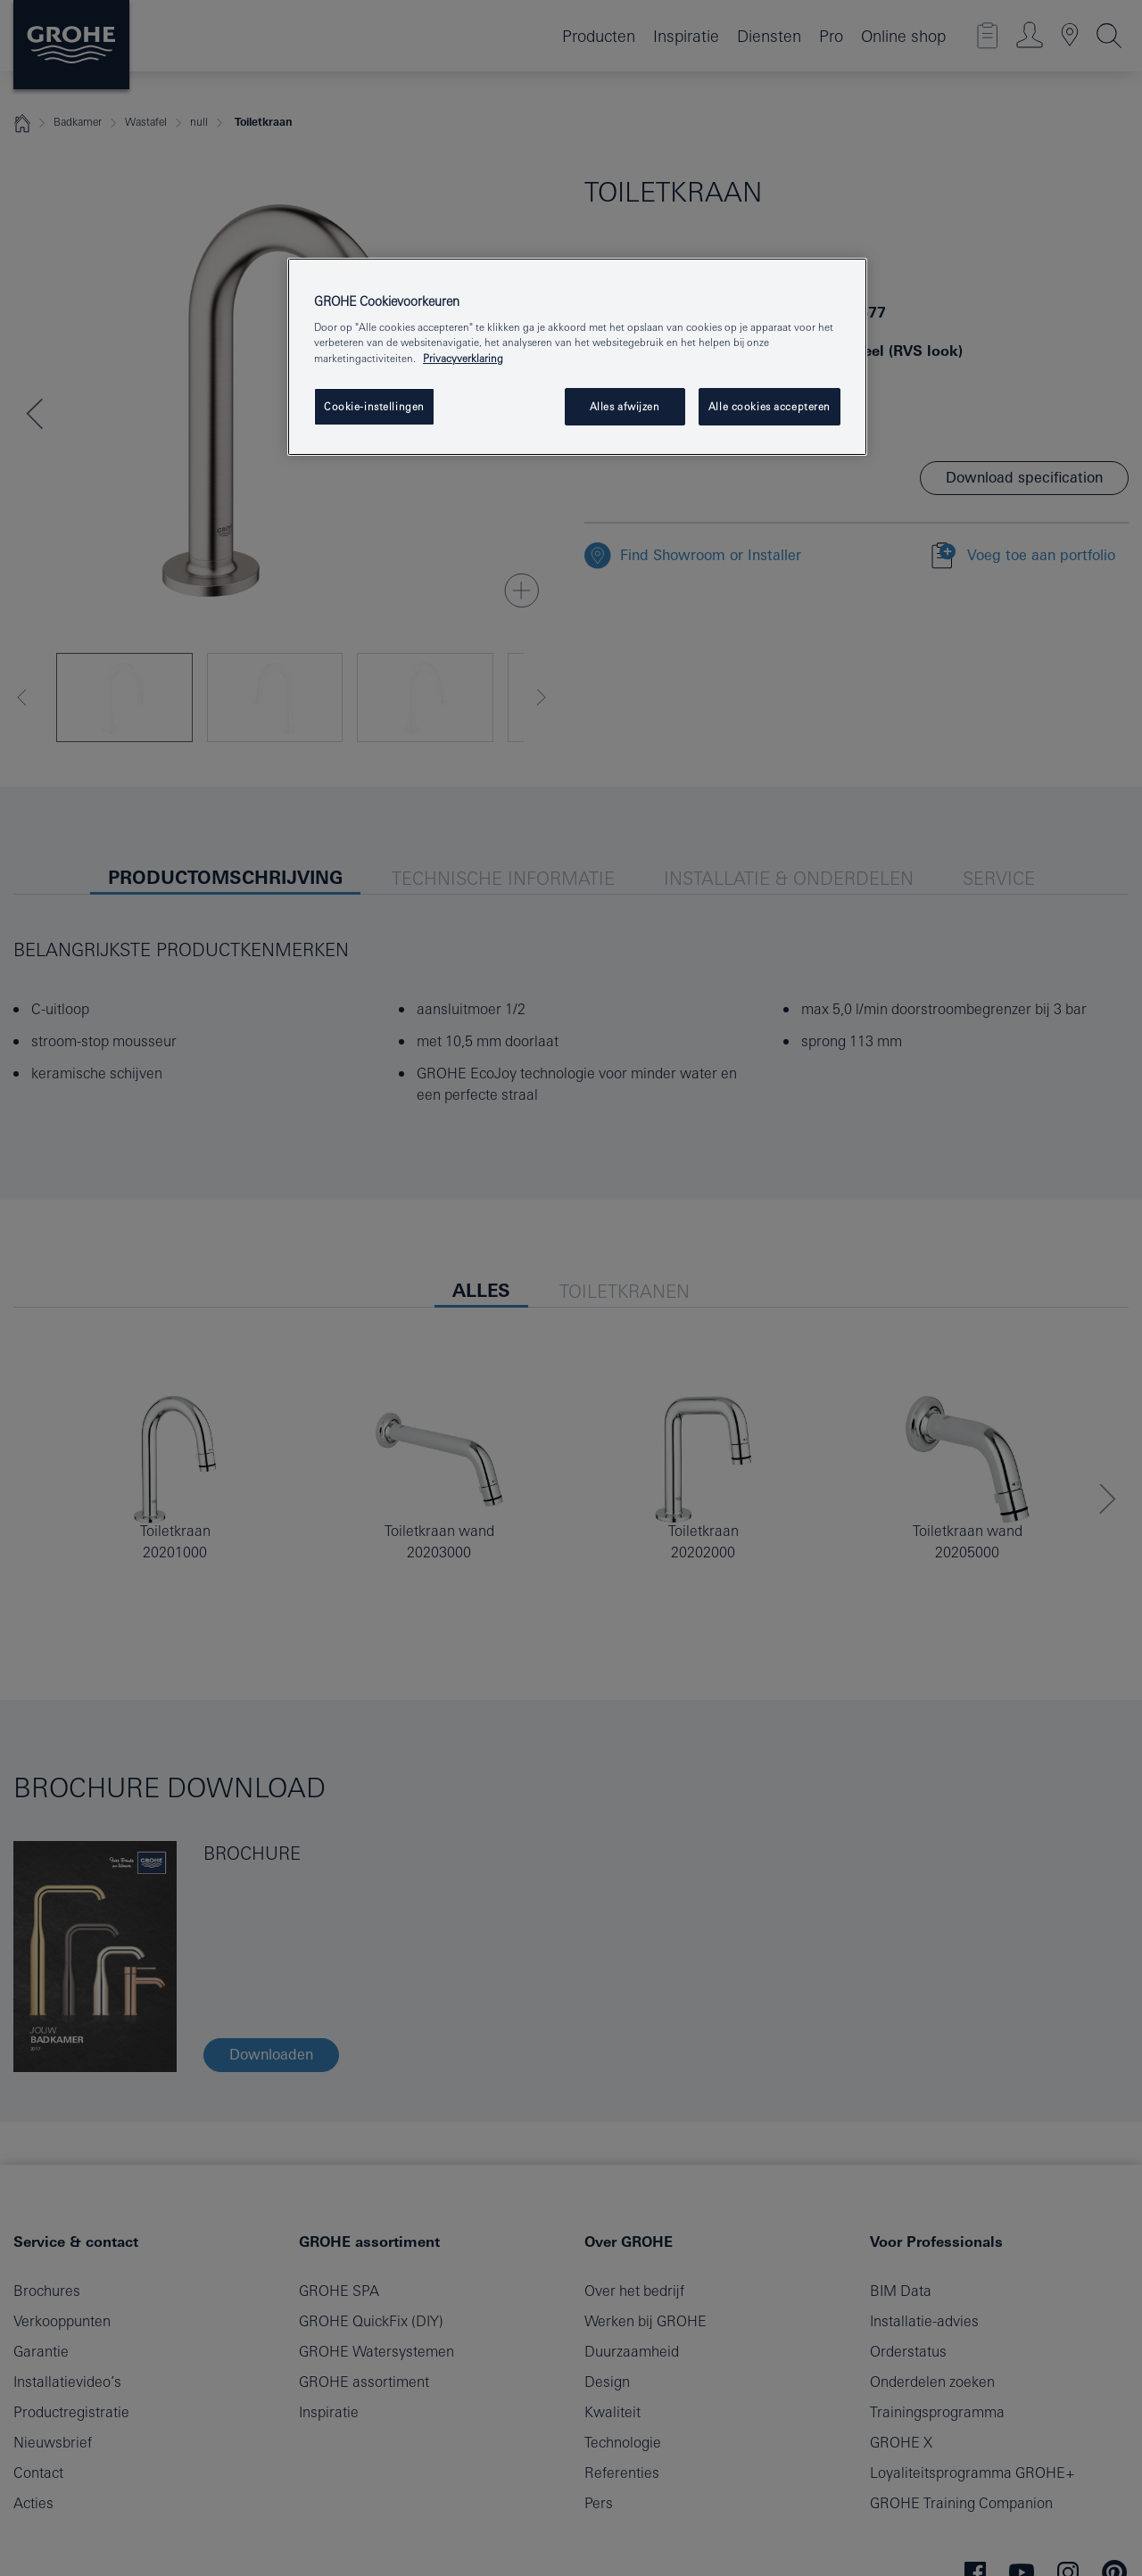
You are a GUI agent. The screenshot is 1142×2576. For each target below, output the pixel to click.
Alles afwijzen (625, 406)
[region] (577, 357)
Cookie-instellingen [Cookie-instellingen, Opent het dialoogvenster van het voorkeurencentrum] (374, 406)
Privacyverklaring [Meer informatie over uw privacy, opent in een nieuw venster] (463, 358)
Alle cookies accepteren (769, 406)
